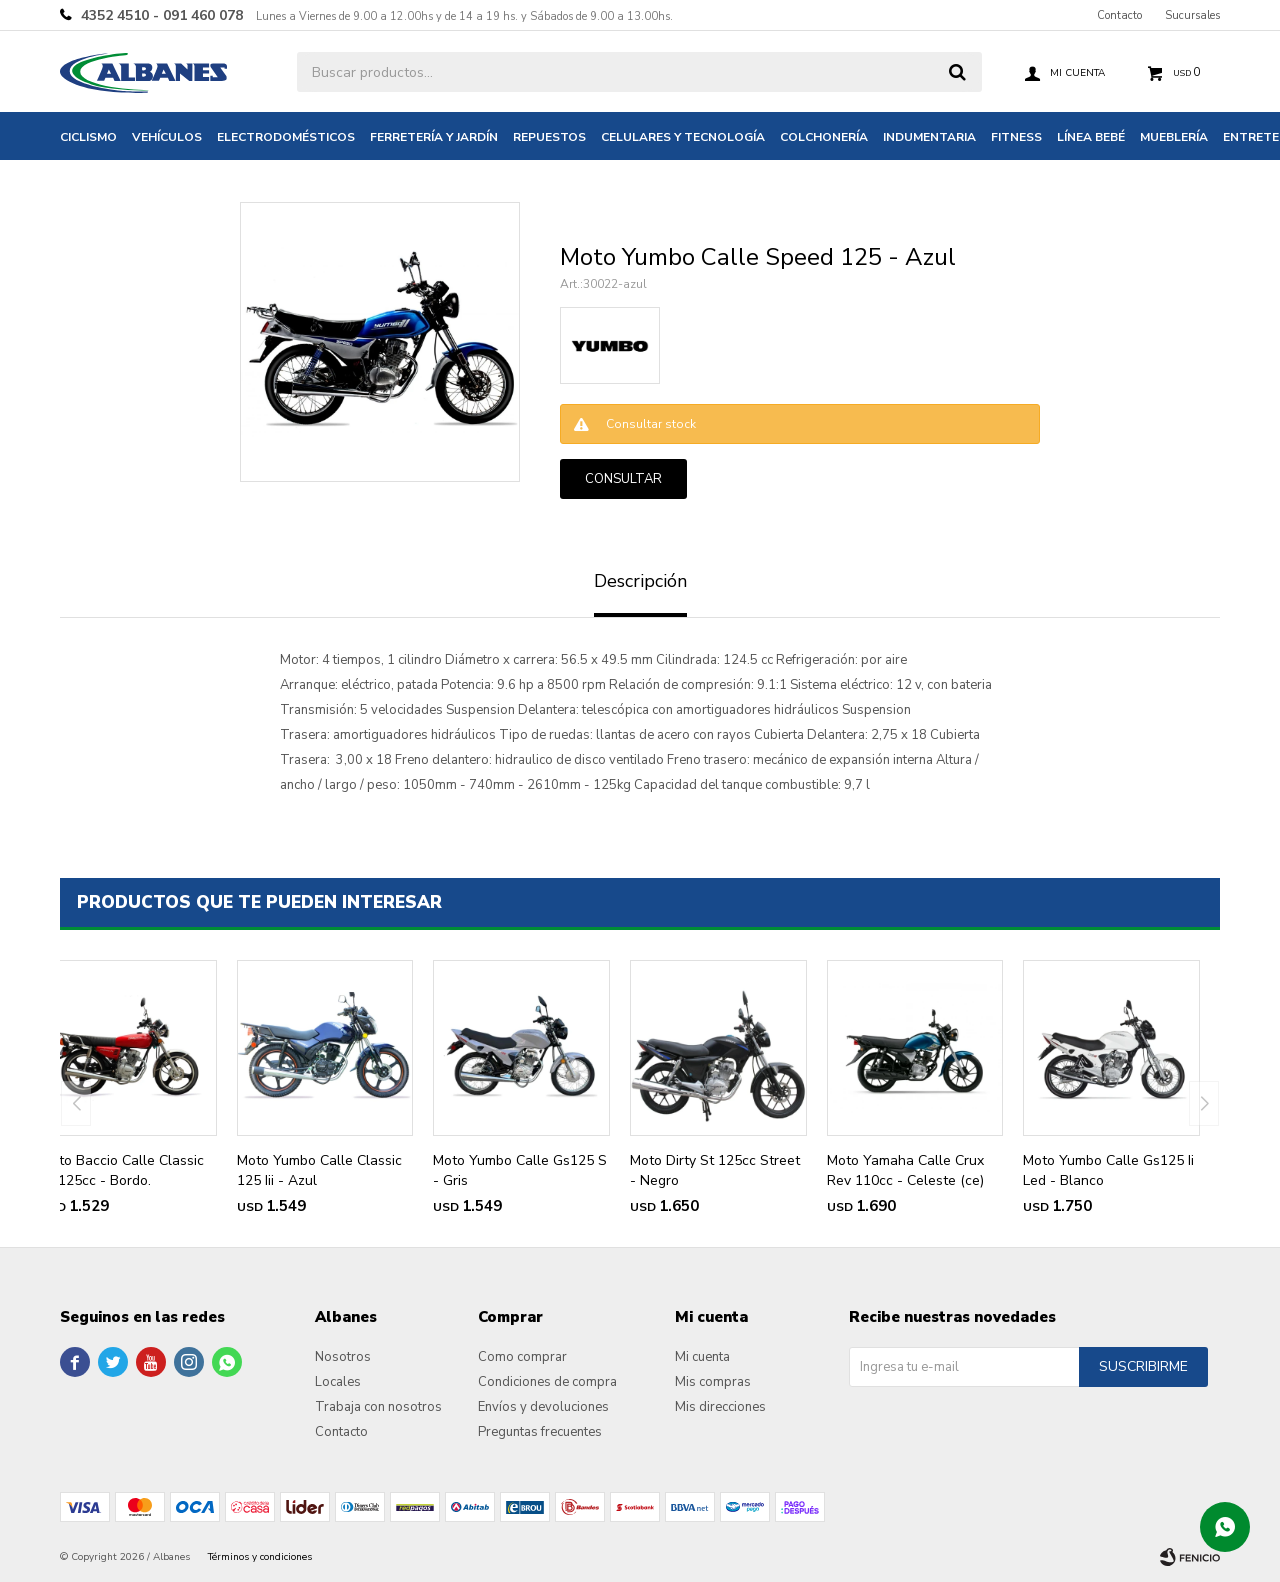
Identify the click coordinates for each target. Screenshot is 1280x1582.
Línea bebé (1091, 137)
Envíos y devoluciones (543, 1407)
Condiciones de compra (547, 1382)
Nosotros (343, 1357)
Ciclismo (88, 137)
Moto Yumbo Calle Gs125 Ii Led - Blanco (1108, 1170)
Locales (338, 1382)
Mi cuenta (702, 1357)
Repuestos (549, 137)
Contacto (1119, 15)
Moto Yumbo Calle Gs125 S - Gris (520, 1170)
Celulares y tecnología (683, 137)
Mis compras (713, 1382)
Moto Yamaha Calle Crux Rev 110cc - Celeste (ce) (905, 1170)
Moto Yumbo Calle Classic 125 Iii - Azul (319, 1170)
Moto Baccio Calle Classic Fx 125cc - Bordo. (122, 1170)
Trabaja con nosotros (378, 1407)
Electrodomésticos (286, 137)
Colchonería (824, 137)
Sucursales (1192, 15)
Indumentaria (929, 137)
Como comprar (522, 1357)
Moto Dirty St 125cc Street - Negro (715, 1170)
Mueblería (1174, 137)
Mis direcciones (720, 1407)
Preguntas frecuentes (540, 1432)
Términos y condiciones (260, 1557)
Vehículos (167, 137)
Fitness (1016, 137)
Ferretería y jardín (434, 137)
